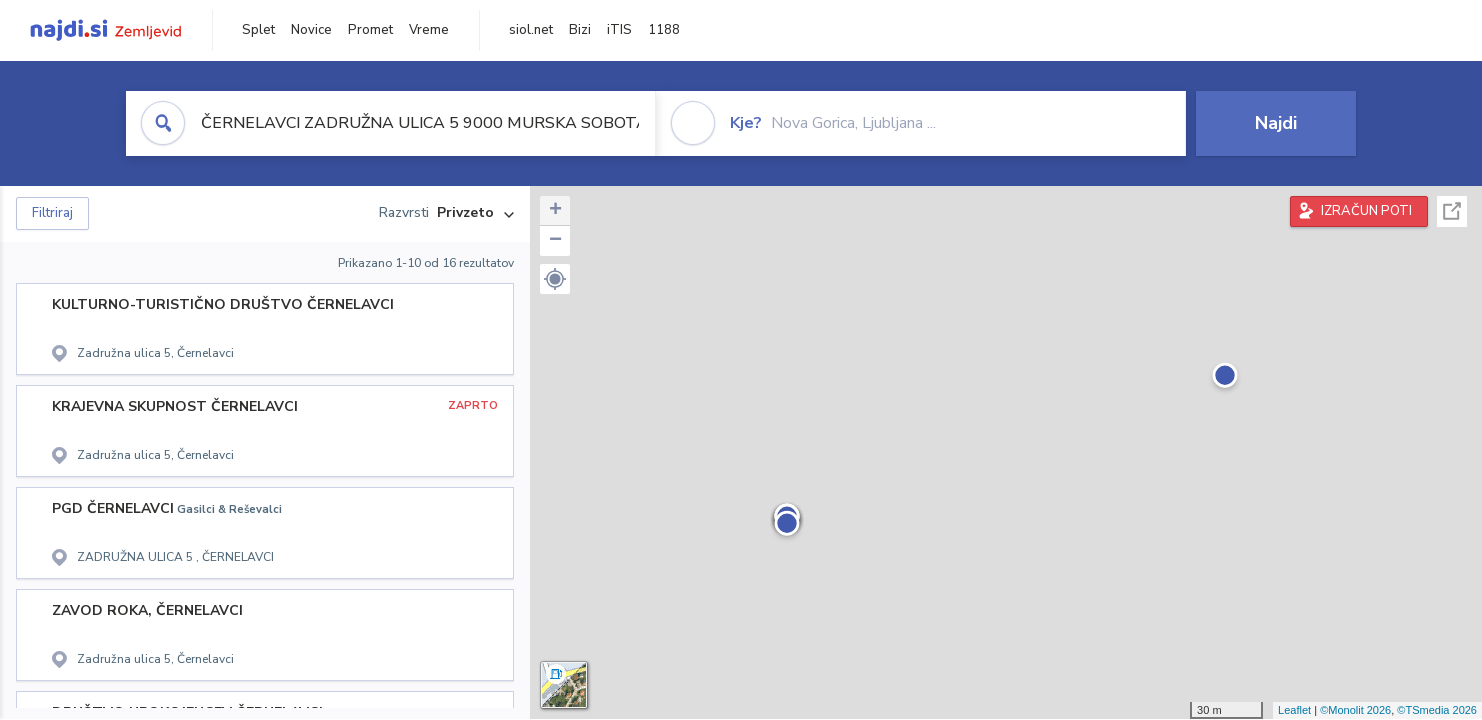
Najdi (1276, 123)
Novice (311, 30)
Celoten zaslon (1452, 211)
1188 (664, 30)
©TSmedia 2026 (1437, 710)
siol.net (531, 30)
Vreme (429, 30)
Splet (258, 30)
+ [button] (555, 211)
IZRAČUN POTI (1366, 211)
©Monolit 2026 (1355, 710)
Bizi (580, 30)
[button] (555, 279)
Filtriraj (52, 213)
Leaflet (1294, 710)
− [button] (555, 241)
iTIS (619, 30)
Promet (370, 30)
